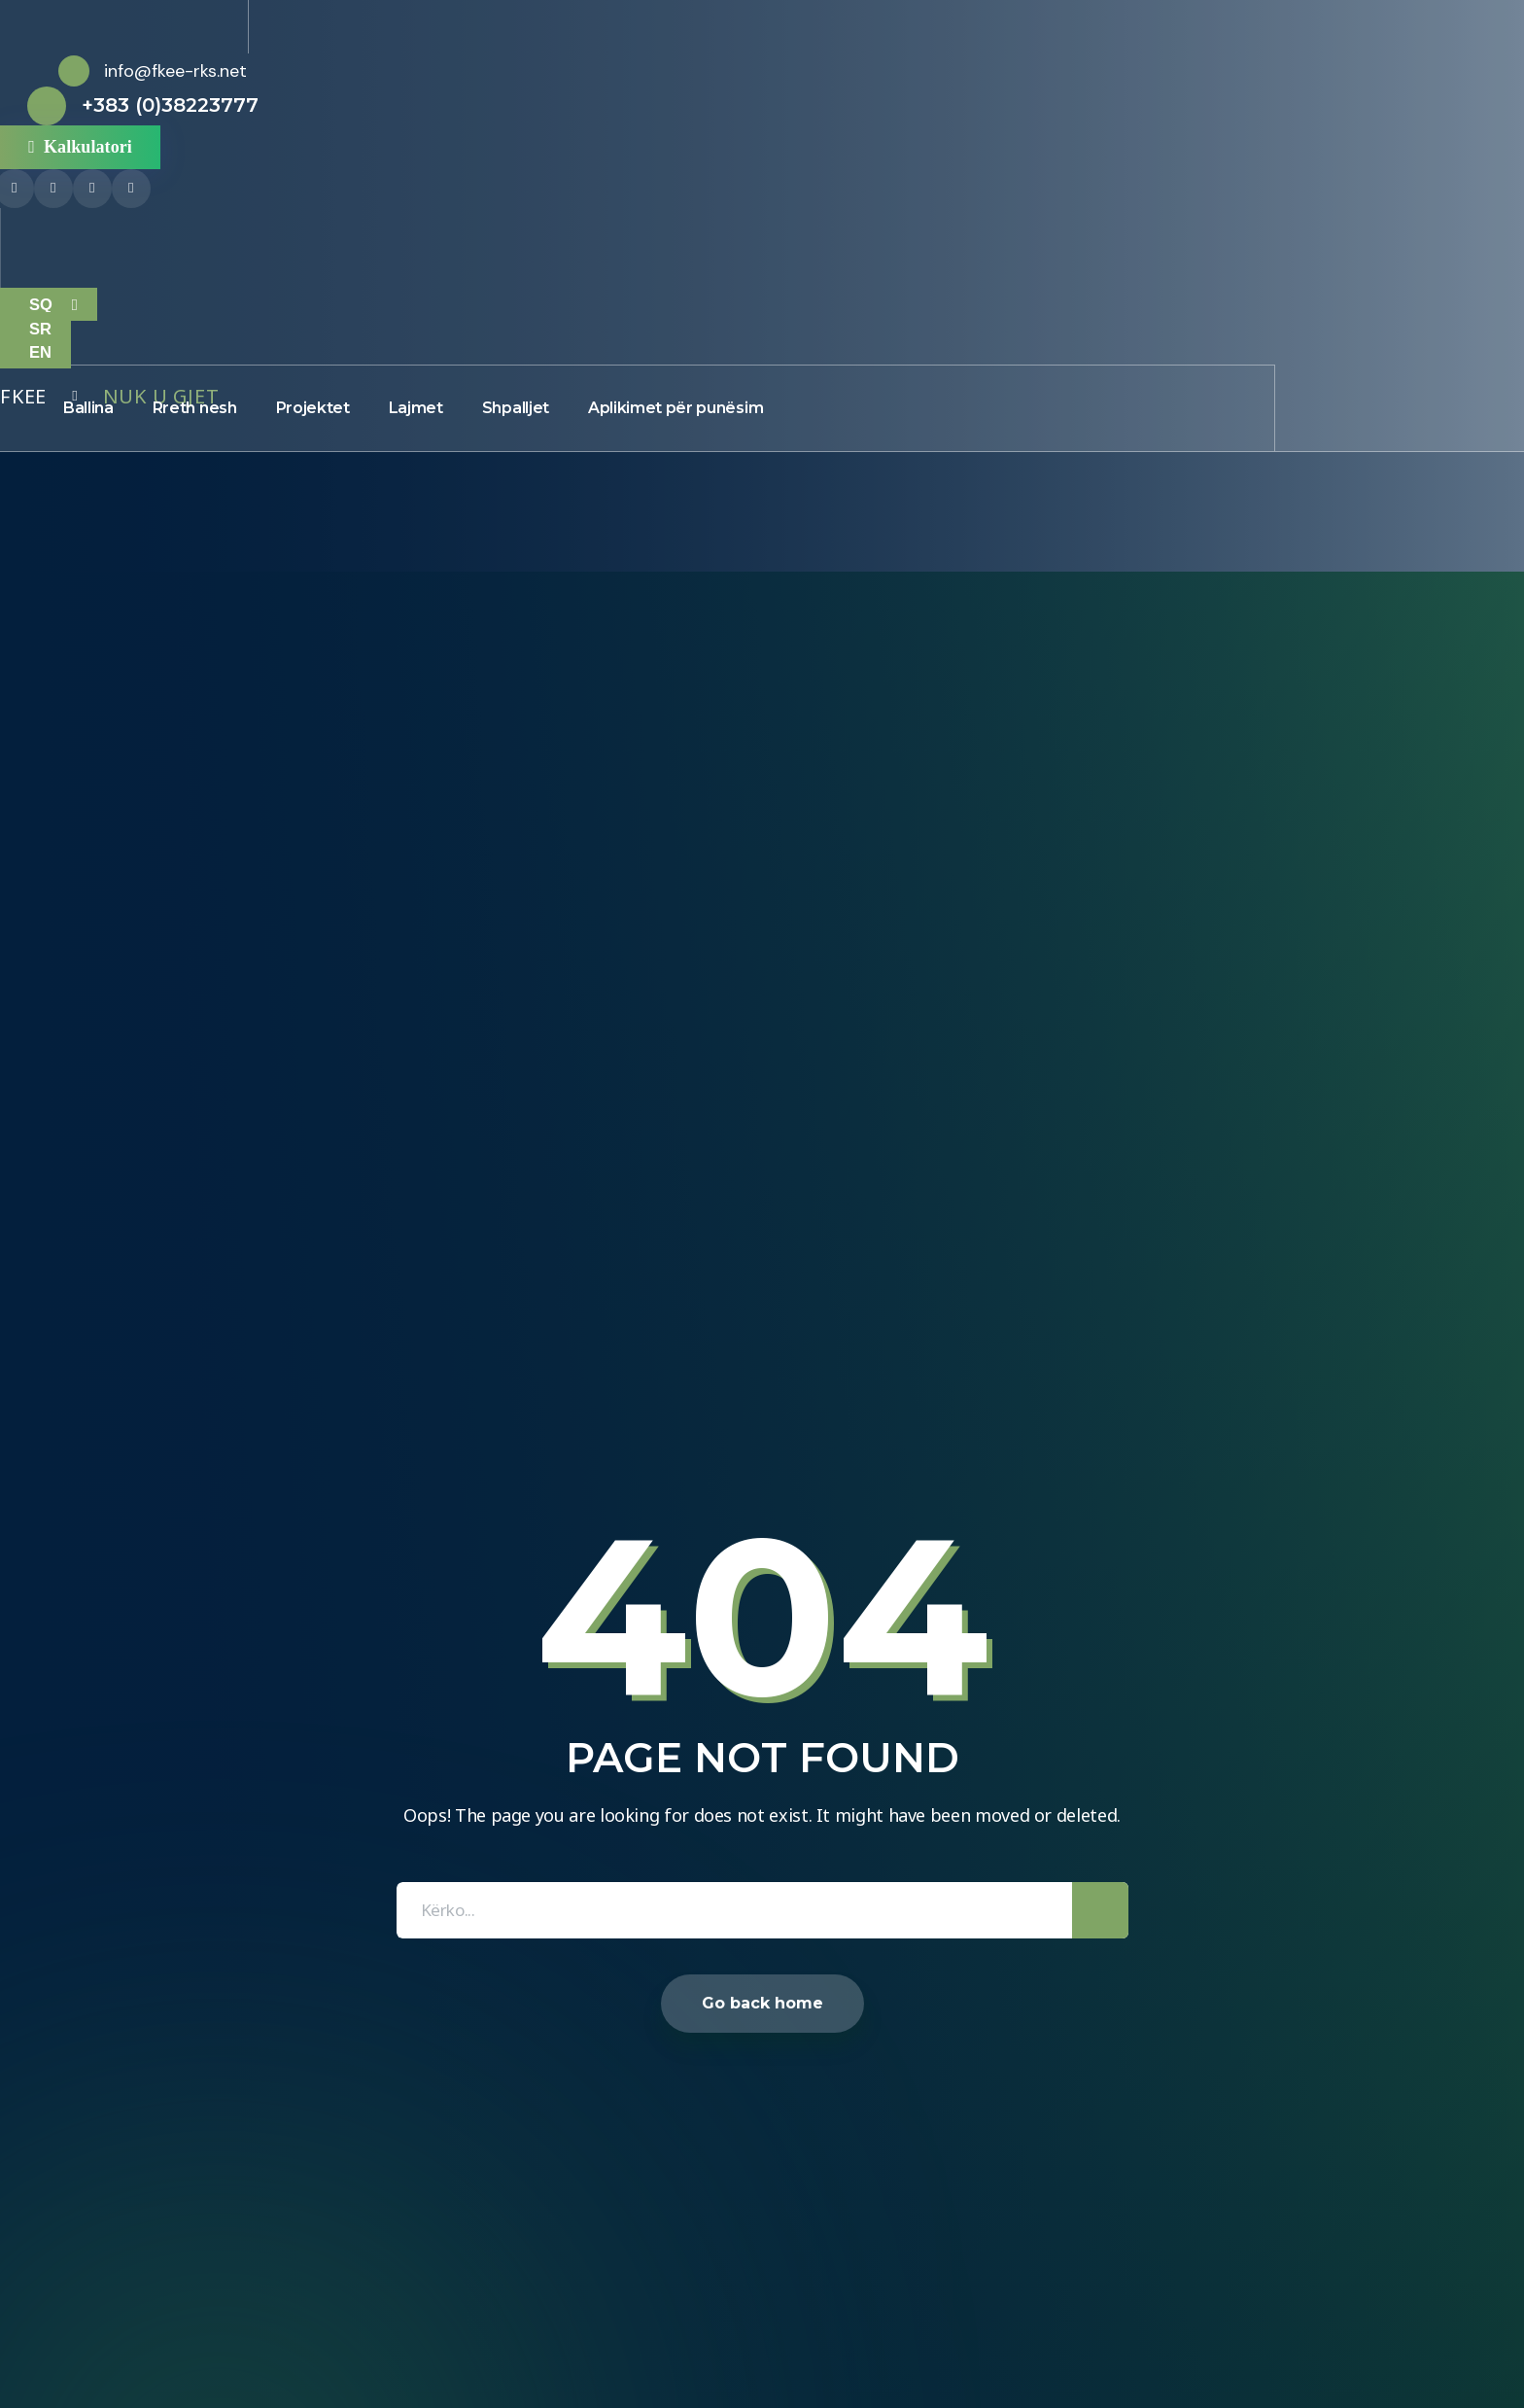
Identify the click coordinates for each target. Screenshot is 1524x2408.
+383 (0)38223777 (170, 105)
